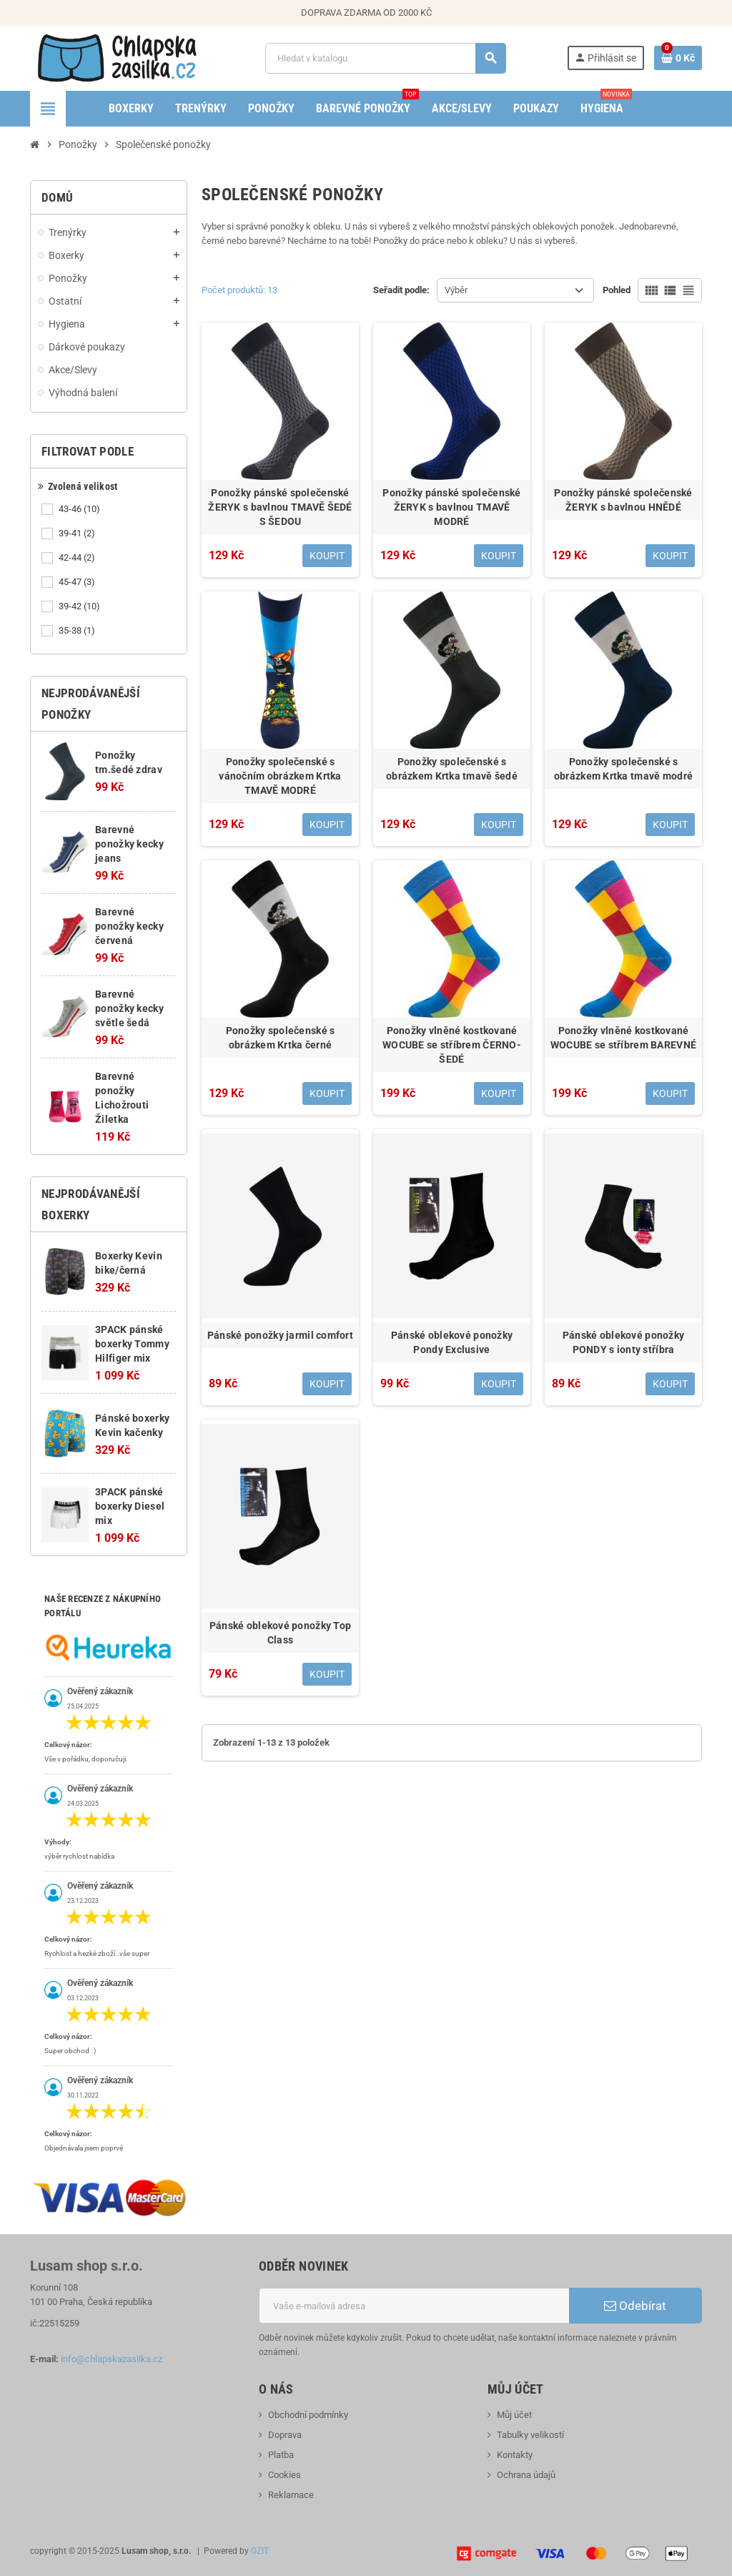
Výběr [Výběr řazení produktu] (456, 290)
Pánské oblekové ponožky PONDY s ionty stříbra (623, 1342)
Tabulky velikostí (530, 2434)
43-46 (80, 509)
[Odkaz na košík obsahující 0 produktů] (678, 58)
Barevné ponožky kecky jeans (129, 844)
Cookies (284, 2474)
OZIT (260, 2551)
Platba (281, 2454)
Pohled (616, 290)
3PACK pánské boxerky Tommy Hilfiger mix (132, 1344)
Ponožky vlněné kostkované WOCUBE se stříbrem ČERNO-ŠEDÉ (451, 1045)
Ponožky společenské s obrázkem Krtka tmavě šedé (452, 769)
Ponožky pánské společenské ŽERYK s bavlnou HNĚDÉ (623, 500)
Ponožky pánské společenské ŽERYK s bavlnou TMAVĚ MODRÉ (451, 507)
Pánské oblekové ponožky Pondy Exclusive (452, 1342)
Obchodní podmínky (308, 2414)
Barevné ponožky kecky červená (129, 926)
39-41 (78, 533)
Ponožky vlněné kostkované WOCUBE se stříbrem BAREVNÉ (623, 1038)
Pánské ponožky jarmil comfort (280, 1335)
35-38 (78, 631)
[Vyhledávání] (385, 58)
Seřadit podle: (401, 290)
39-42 (80, 606)
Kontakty (515, 2454)
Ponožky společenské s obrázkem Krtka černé (280, 1038)
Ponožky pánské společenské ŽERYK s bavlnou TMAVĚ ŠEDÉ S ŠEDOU (280, 507)
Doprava (285, 2434)
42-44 (78, 558)
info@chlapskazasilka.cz (111, 2359)
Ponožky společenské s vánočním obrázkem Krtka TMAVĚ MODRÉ (280, 776)
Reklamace (291, 2494)
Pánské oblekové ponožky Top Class (280, 1633)
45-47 (78, 582)
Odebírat (635, 2306)
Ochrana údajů (526, 2474)
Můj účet (514, 2414)
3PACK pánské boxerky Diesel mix (129, 1506)
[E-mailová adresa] (414, 2306)
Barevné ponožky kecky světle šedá (129, 1008)
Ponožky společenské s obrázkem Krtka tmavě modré (623, 769)
